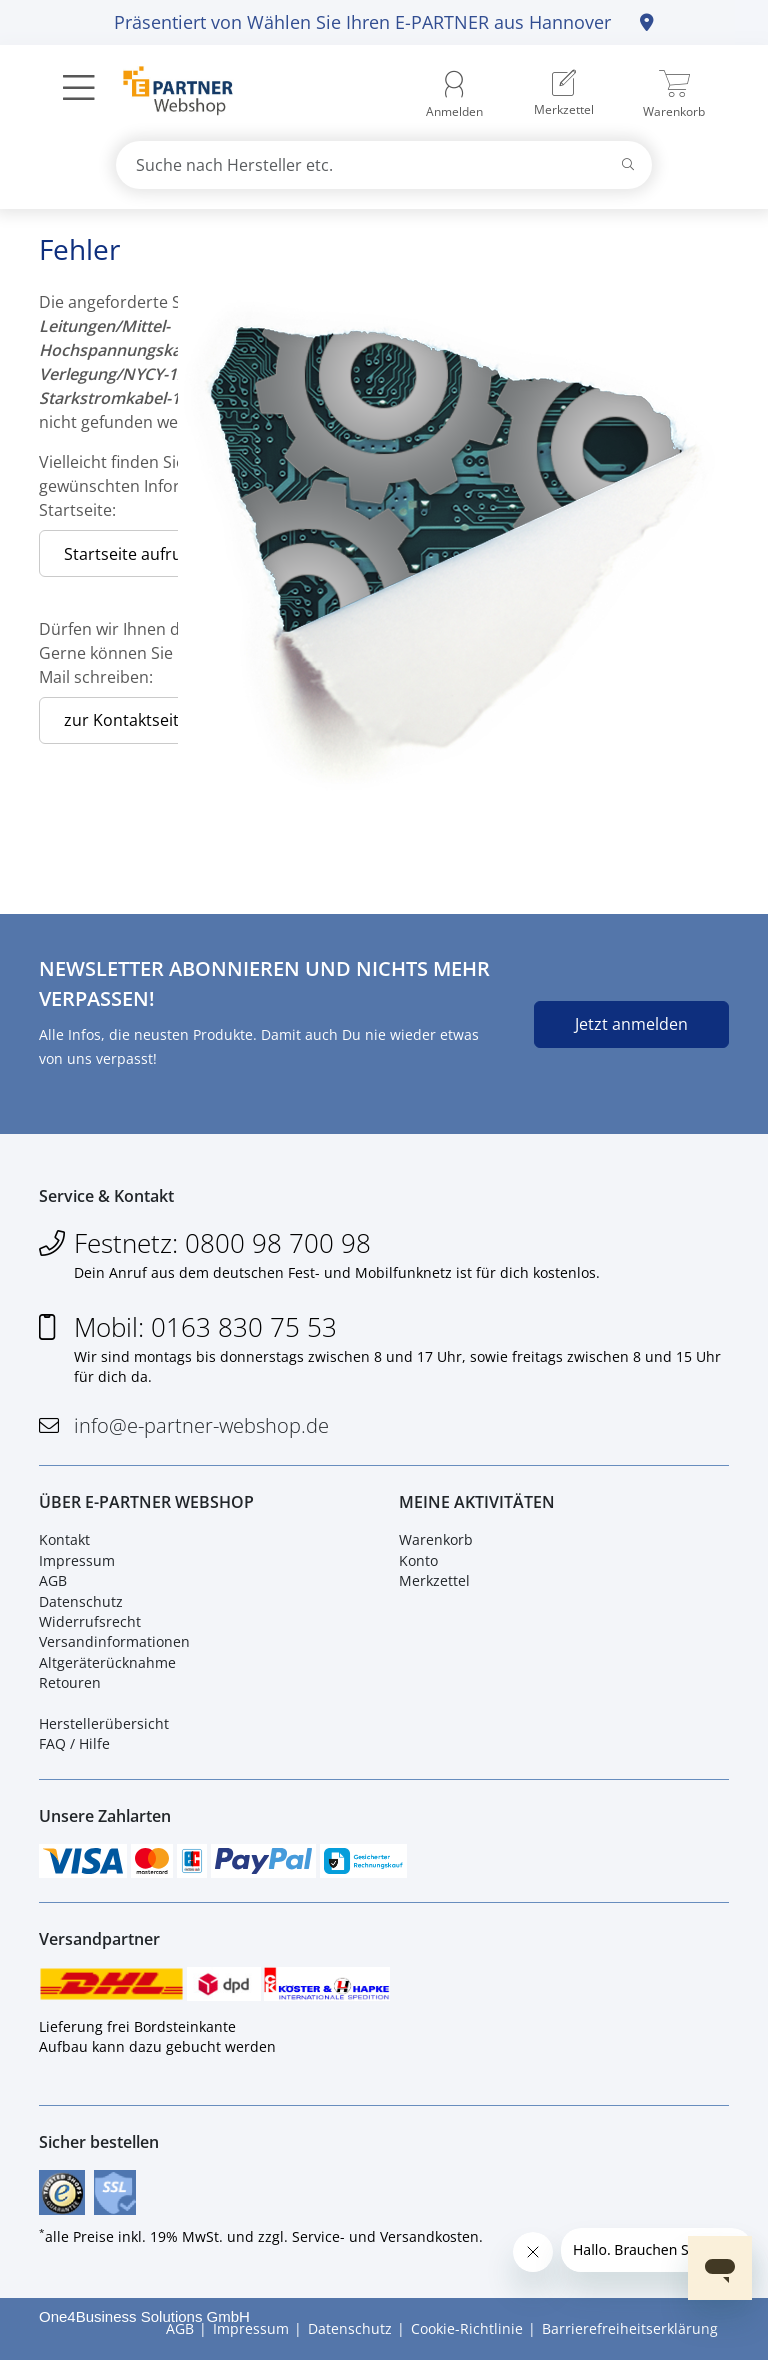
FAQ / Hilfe (74, 1743)
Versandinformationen (114, 1641)
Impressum (77, 1560)
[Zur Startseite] (166, 93)
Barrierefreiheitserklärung (630, 2328)
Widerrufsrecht (90, 1621)
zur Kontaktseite (126, 720)
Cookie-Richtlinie (467, 2328)
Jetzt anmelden (631, 1024)
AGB (53, 1580)
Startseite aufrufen (135, 554)
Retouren (70, 1682)
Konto (418, 1560)
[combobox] (384, 165)
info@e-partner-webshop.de (201, 1425)
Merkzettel (434, 1580)
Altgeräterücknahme (107, 1662)
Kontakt (64, 1539)
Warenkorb (436, 1539)
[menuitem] (564, 95)
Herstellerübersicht (104, 1723)
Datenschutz (81, 1601)
